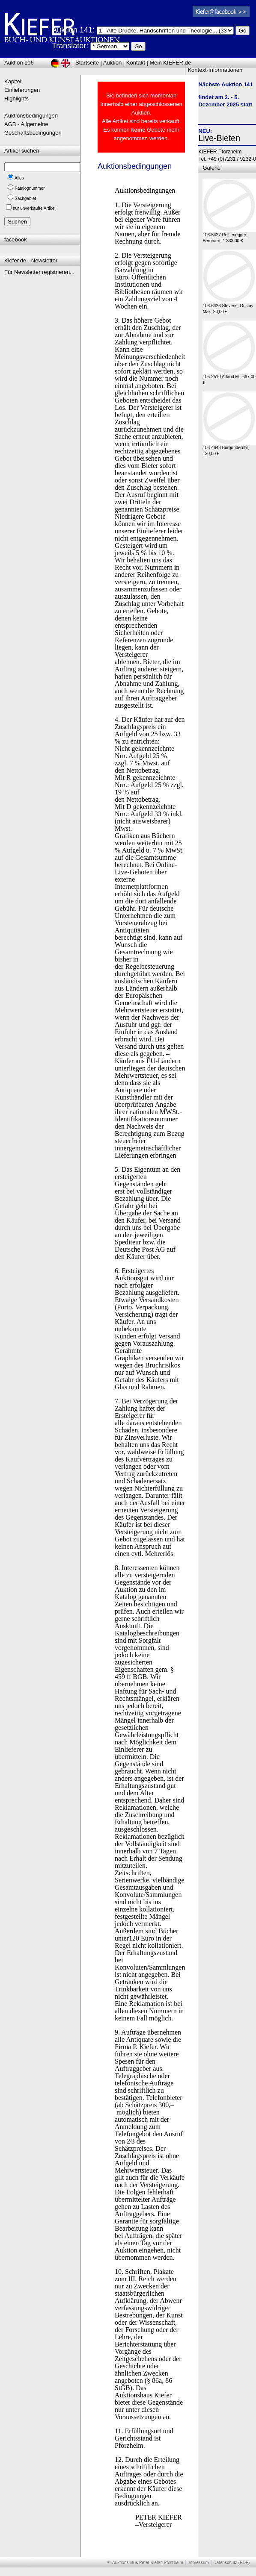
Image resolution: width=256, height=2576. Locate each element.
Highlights (16, 98)
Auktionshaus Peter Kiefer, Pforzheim (147, 2562)
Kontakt (135, 62)
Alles (19, 178)
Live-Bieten (219, 138)
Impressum (198, 2562)
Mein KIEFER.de (170, 62)
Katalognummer (30, 188)
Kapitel (12, 81)
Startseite (87, 62)
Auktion (112, 62)
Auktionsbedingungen (31, 115)
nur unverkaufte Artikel (34, 208)
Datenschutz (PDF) (231, 2562)
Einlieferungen (22, 90)
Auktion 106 (19, 62)
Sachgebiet (25, 198)
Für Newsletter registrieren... (39, 272)
